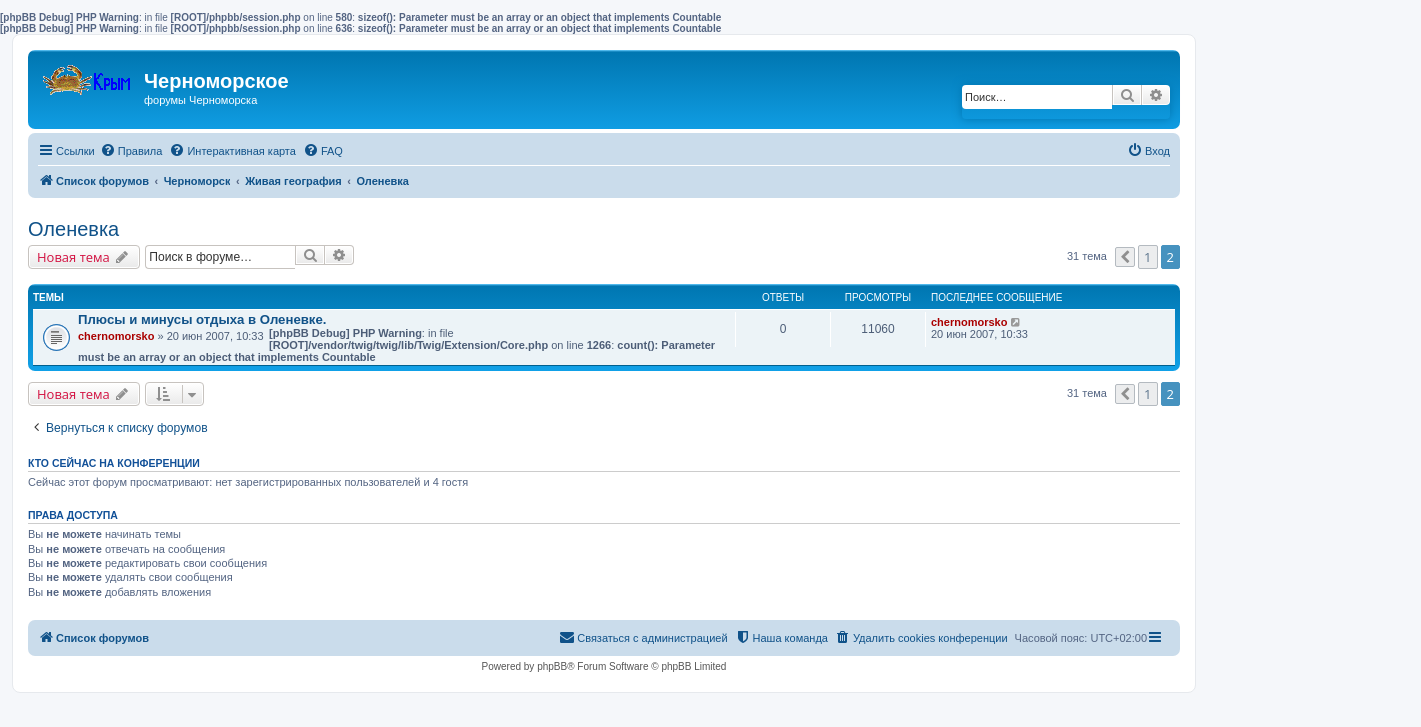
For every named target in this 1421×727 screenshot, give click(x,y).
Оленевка (73, 229)
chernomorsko (116, 336)
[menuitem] (131, 151)
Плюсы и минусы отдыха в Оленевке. (202, 319)
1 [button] (1147, 257)
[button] (1125, 257)
